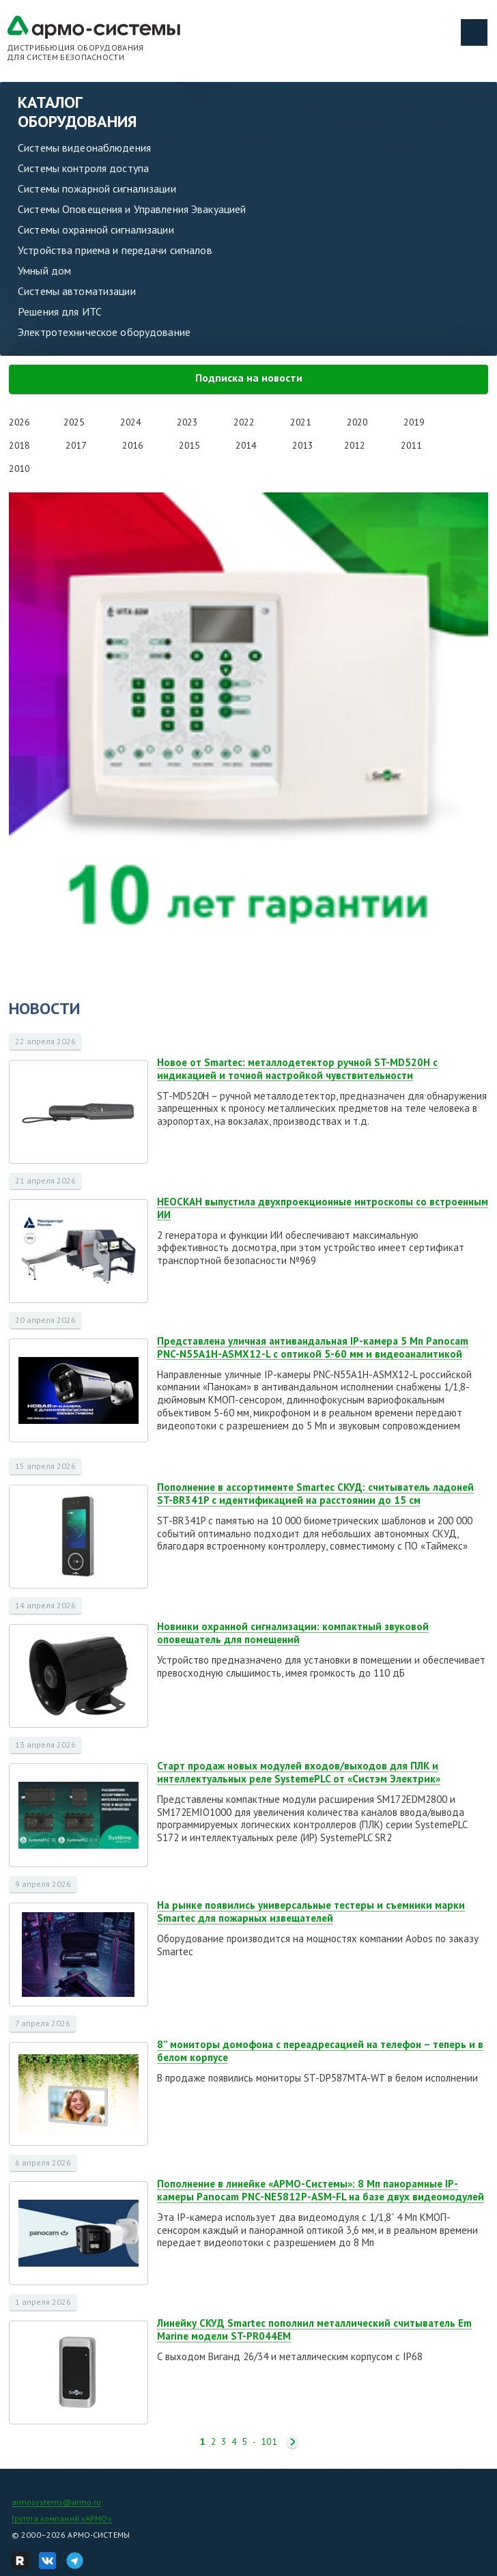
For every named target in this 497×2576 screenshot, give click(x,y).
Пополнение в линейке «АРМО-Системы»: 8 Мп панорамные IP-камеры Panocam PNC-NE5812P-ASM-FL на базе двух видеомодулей (320, 2190)
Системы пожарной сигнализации (97, 188)
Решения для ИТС (60, 311)
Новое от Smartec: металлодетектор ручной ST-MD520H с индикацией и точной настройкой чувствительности (297, 1069)
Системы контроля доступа (83, 168)
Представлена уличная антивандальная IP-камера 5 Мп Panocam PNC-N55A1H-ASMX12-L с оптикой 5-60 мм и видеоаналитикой (312, 1347)
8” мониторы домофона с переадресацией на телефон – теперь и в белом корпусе (320, 2051)
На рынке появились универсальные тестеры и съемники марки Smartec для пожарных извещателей (311, 1911)
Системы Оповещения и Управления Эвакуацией (132, 209)
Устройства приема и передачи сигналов (115, 250)
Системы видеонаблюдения (84, 147)
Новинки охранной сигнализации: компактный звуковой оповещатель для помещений (293, 1633)
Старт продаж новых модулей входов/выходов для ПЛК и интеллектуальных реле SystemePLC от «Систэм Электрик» (298, 1772)
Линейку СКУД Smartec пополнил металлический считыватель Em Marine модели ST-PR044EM (314, 2329)
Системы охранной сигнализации (96, 229)
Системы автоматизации (77, 291)
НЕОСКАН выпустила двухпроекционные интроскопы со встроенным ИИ (322, 1208)
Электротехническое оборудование (104, 332)
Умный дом (44, 270)
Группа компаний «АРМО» (62, 2518)
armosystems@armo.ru (56, 2502)
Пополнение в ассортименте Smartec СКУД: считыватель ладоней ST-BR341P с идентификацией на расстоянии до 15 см (315, 1494)
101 (269, 2442)
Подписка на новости (248, 377)
